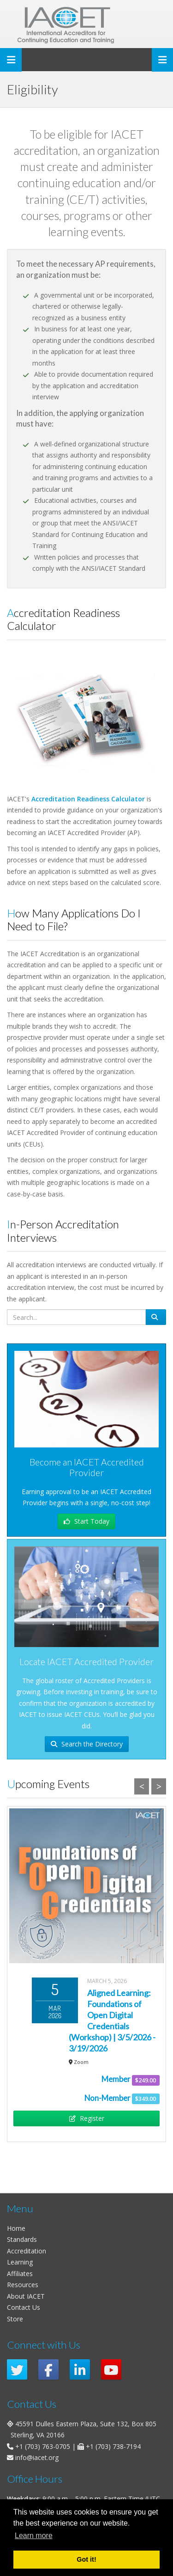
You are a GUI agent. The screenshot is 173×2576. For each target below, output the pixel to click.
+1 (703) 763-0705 (42, 2446)
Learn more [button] (34, 2535)
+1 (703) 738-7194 (113, 2446)
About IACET (26, 2296)
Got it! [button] (86, 2559)
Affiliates (20, 2273)
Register (86, 2118)
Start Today (86, 1521)
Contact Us (23, 2307)
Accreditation (26, 2250)
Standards (22, 2239)
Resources (22, 2284)
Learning (20, 2262)
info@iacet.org (37, 2457)
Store (15, 2318)
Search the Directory (87, 1744)
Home (16, 2228)
